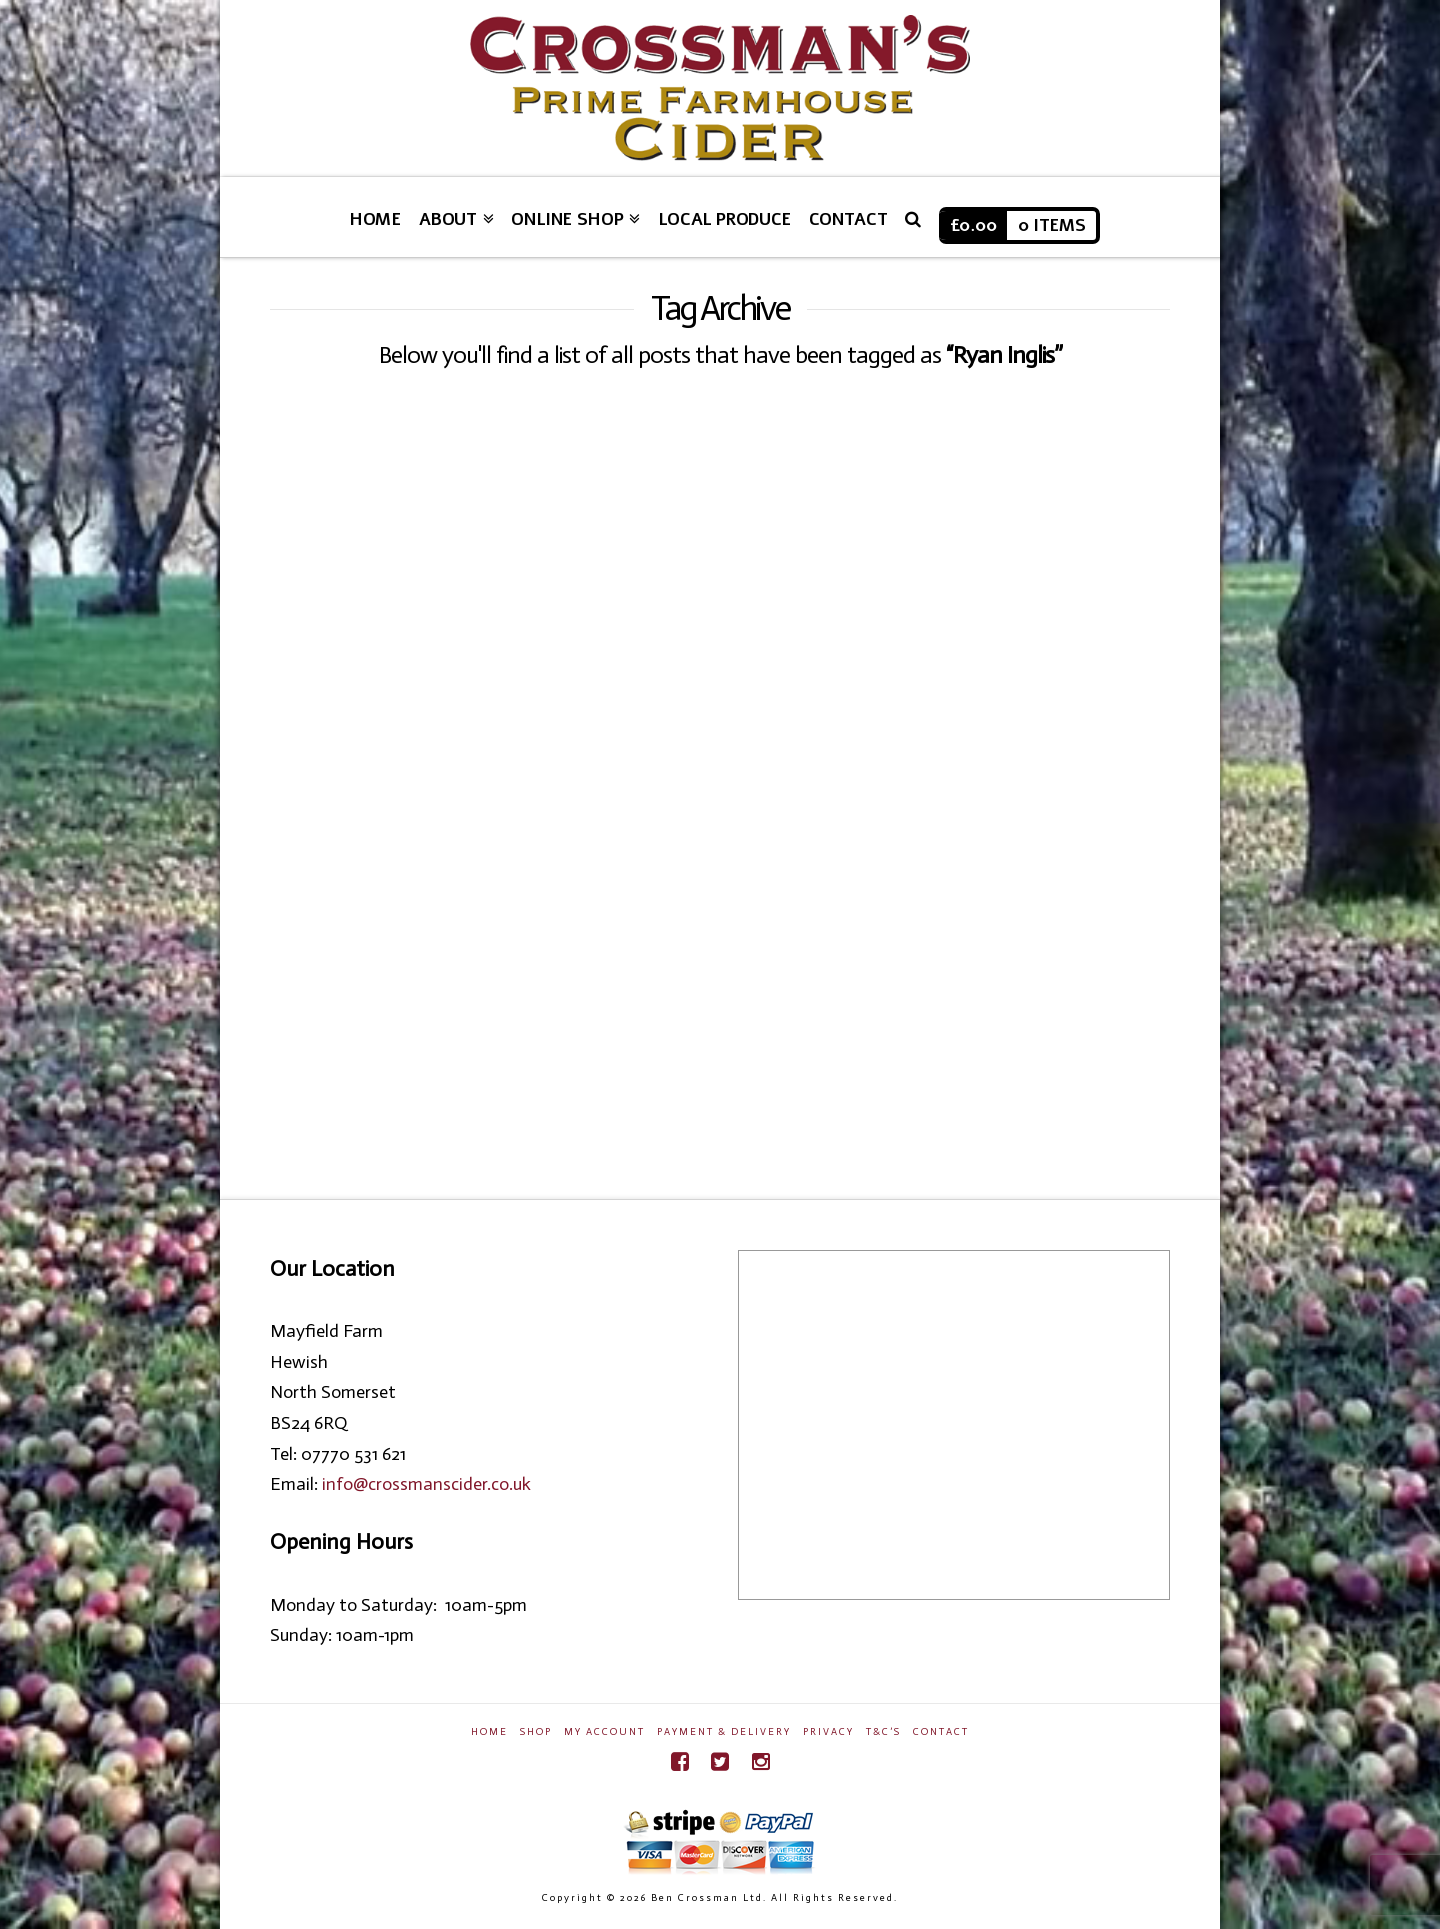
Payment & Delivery (724, 1732)
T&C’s (883, 1732)
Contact (941, 1732)
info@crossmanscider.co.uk (426, 1484)
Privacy (828, 1732)
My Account (604, 1732)
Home (489, 1732)
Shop (536, 1732)
